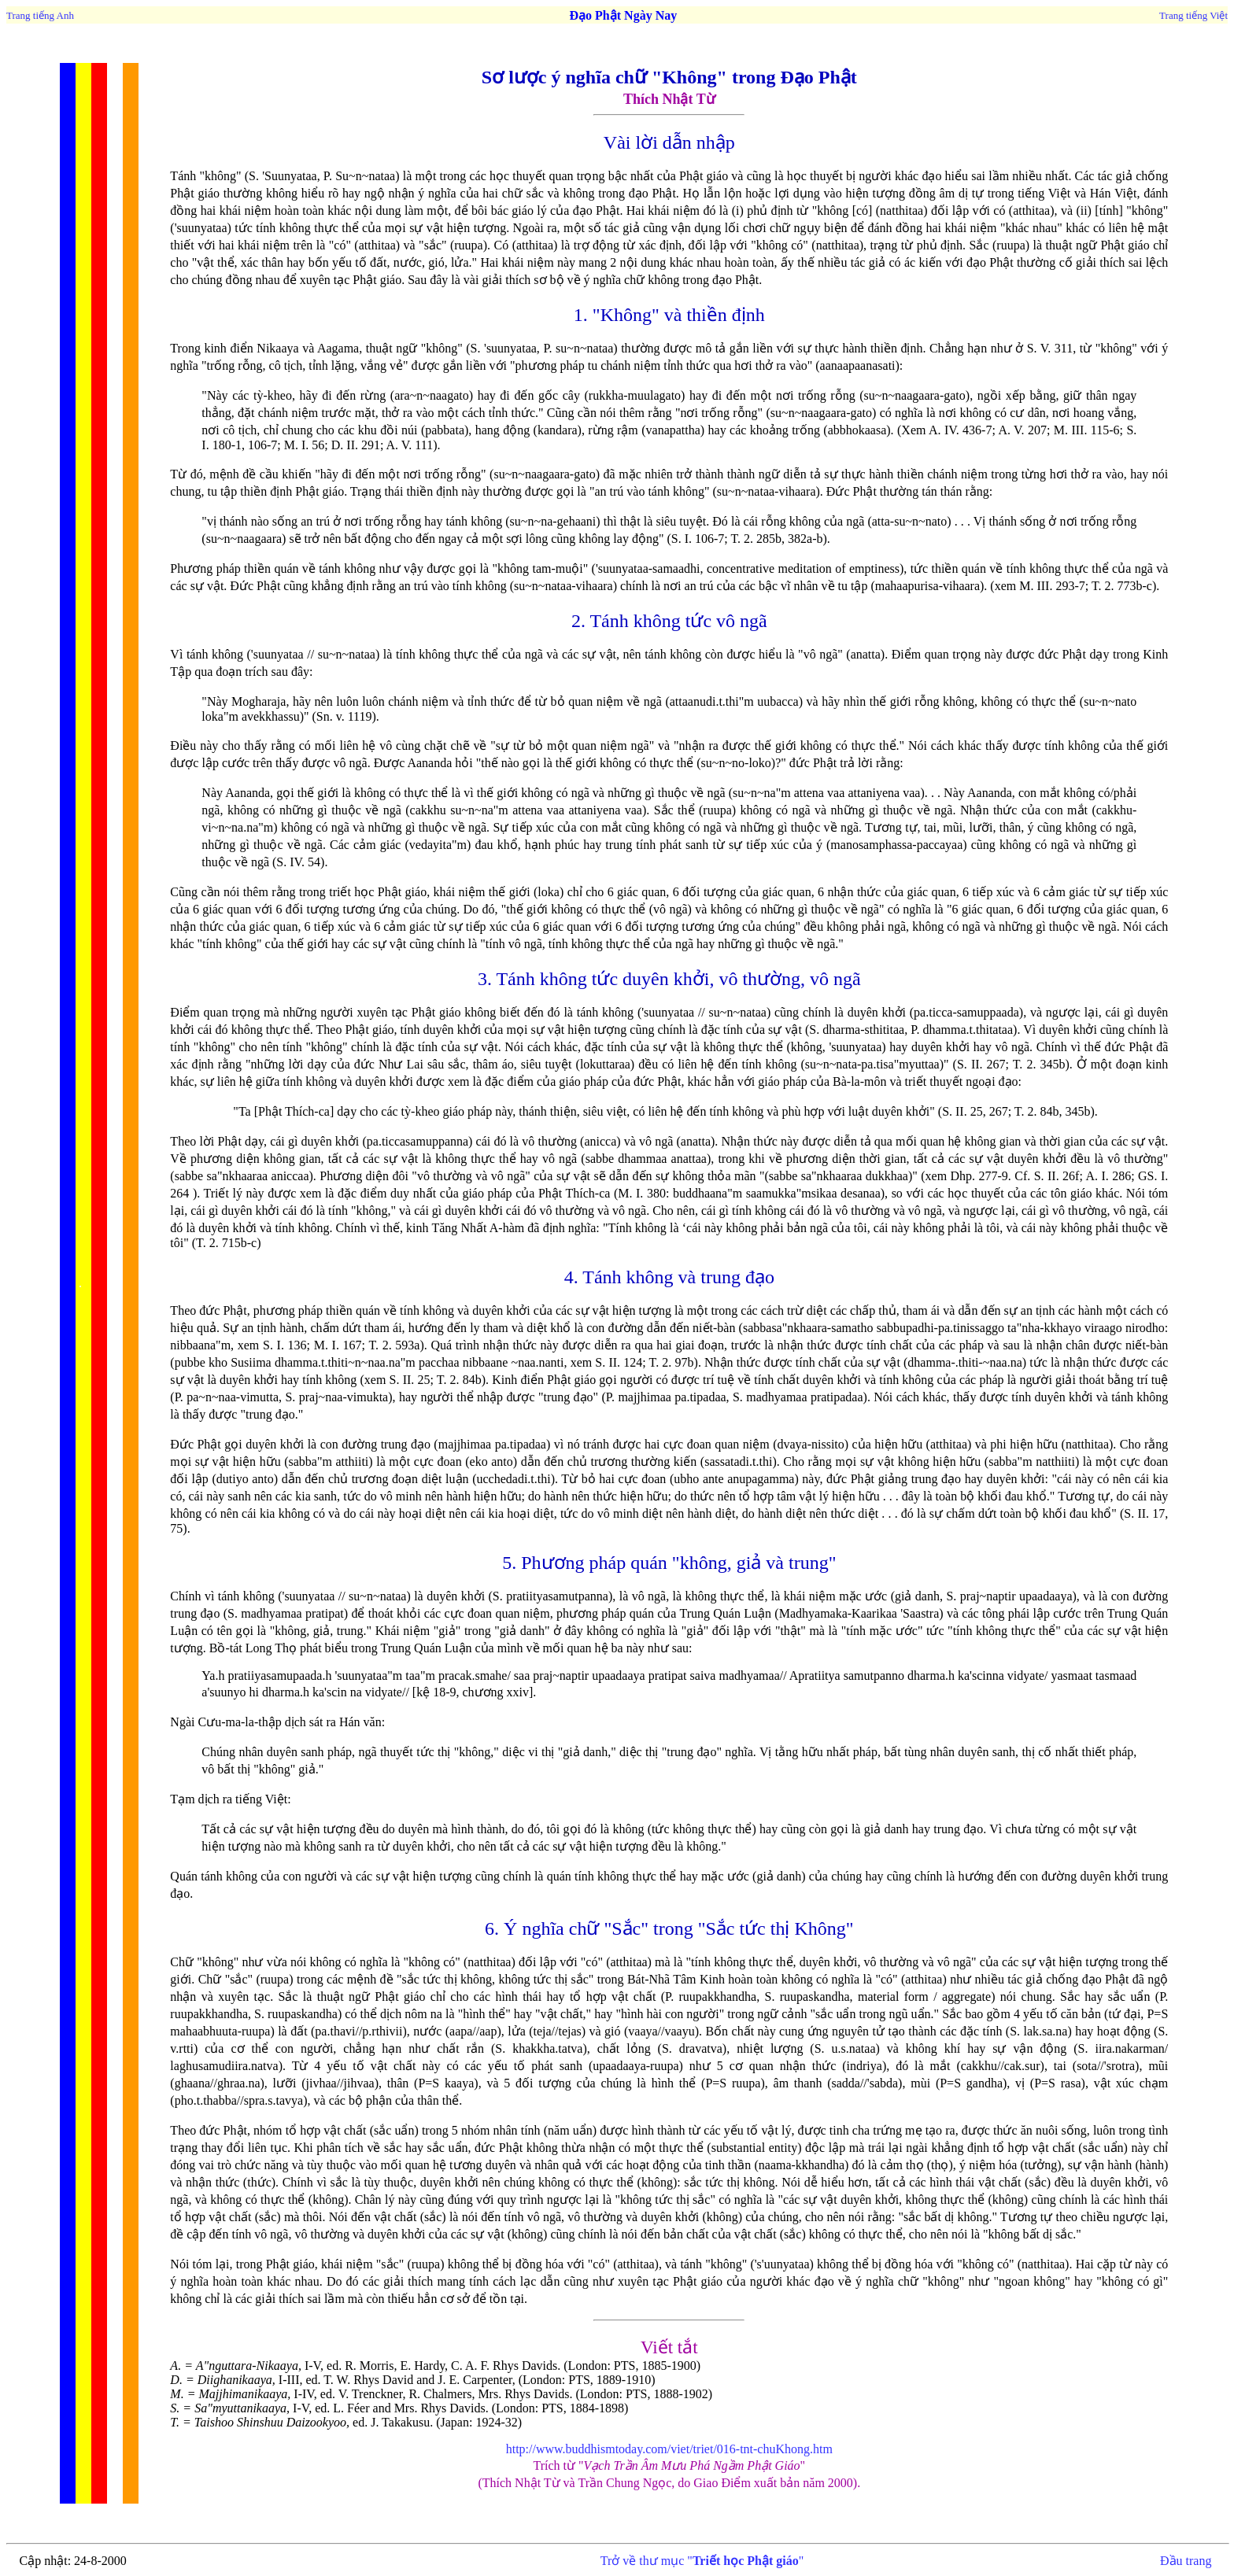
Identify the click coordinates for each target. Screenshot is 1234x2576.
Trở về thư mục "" (702, 2560)
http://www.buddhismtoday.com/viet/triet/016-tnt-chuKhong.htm (669, 2449)
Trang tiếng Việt (1193, 15)
